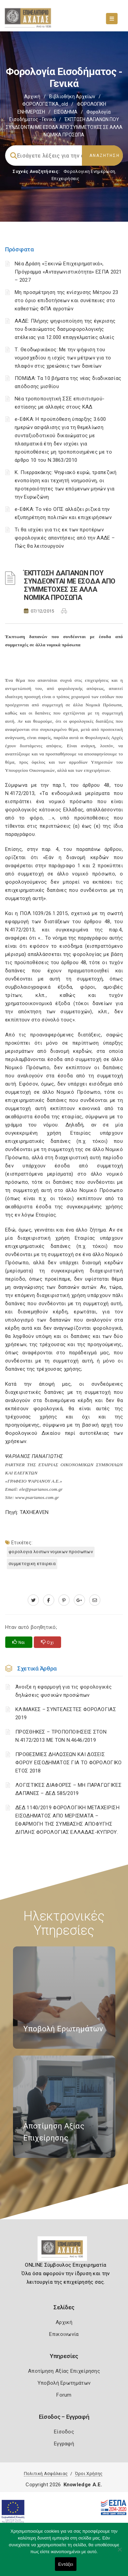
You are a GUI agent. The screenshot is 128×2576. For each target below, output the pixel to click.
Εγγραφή (64, 2444)
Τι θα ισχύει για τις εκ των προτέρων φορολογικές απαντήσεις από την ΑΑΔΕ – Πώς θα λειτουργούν (65, 538)
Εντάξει (65, 2564)
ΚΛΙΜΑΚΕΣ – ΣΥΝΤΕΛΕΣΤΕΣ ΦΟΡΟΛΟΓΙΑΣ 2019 (65, 1713)
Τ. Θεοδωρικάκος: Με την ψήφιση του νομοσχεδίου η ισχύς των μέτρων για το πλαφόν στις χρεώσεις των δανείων (63, 358)
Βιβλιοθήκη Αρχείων (72, 96)
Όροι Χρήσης (88, 2473)
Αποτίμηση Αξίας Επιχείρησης (64, 2371)
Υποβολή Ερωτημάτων (64, 2383)
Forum (64, 2395)
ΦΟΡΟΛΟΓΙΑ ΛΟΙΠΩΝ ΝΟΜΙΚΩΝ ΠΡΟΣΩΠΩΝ (51, 1551)
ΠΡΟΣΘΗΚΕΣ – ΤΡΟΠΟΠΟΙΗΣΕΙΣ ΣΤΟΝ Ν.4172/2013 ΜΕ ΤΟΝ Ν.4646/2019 (60, 1736)
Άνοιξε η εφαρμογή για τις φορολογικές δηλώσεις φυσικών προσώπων (63, 1691)
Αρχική (32, 96)
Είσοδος (64, 2432)
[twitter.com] (33, 1600)
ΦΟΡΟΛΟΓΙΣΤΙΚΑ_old (45, 104)
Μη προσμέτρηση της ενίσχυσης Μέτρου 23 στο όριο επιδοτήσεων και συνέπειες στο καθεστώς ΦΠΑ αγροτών (66, 300)
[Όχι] (119, 2553)
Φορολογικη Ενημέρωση (89, 171)
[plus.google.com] (79, 1600)
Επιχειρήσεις (66, 178)
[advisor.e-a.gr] (94, 1600)
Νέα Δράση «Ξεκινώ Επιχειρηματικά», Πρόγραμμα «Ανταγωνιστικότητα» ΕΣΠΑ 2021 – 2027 (68, 272)
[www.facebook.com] (48, 1600)
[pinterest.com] (64, 1600)
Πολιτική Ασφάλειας (46, 2473)
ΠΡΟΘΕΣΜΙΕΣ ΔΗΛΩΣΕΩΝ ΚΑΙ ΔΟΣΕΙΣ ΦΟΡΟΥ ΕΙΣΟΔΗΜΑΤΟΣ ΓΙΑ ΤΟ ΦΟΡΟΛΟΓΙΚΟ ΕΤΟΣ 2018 (68, 1762)
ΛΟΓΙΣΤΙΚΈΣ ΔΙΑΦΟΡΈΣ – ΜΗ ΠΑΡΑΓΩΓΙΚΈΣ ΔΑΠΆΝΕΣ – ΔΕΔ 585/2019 (68, 1789)
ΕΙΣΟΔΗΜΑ (65, 112)
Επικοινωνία (64, 2334)
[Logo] (64, 2251)
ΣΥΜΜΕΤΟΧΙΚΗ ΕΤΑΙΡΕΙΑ (32, 1563)
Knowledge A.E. (82, 2485)
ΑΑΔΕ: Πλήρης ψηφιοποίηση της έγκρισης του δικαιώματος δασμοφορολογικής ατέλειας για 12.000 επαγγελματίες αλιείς (65, 329)
